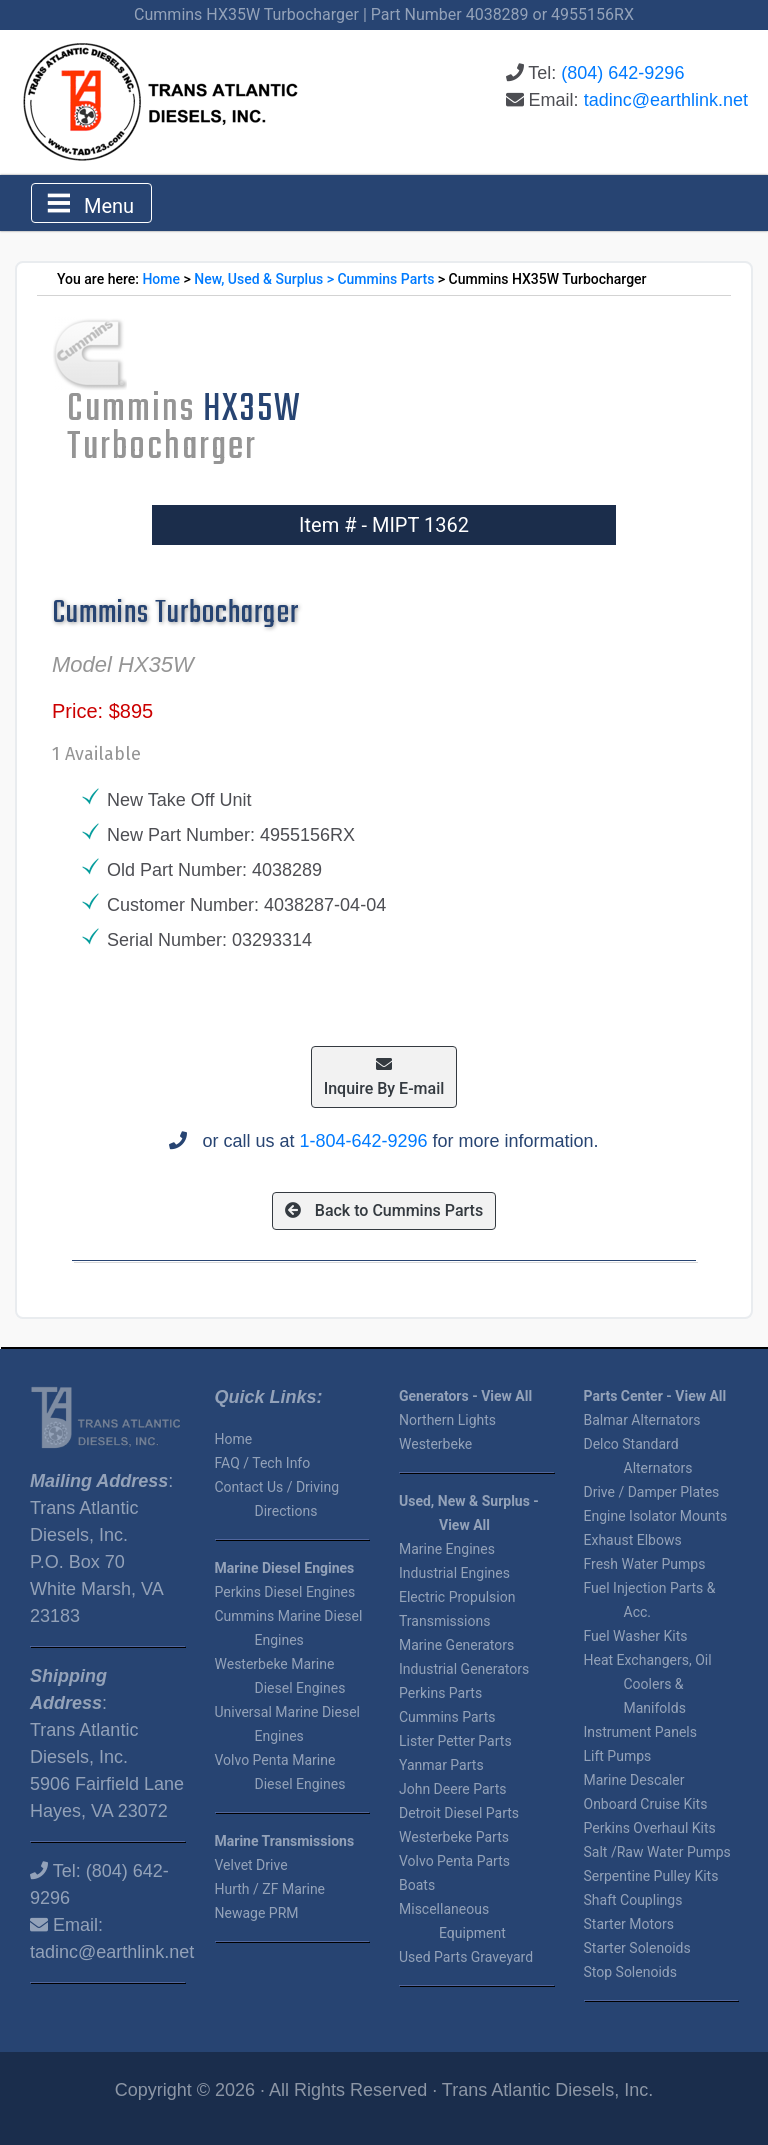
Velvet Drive (251, 1865)
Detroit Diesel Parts (459, 1813)
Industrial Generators (464, 1669)
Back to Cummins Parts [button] (384, 1210)
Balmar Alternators (642, 1420)
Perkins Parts (440, 1693)
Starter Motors (629, 1924)
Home (161, 279)
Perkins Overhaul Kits (650, 1828)
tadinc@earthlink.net (666, 100)
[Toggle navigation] (91, 203)
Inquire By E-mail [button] (384, 1077)
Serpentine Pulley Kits (651, 1876)
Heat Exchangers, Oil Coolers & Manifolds (648, 1684)
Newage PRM (257, 1913)
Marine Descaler (634, 1780)
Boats (417, 1885)
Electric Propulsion (457, 1597)
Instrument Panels (640, 1732)
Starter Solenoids (637, 1948)
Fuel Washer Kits (636, 1636)
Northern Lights (447, 1420)
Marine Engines (447, 1549)
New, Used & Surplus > (265, 279)
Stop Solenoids (630, 1972)
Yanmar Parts (441, 1765)
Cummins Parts (385, 279)
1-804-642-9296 (363, 1141)
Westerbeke (435, 1444)
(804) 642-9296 (622, 73)
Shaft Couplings (633, 1900)
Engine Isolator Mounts (656, 1516)
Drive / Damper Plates (652, 1492)
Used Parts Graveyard (466, 1957)
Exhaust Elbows (633, 1540)
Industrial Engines (454, 1573)
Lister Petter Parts (455, 1741)
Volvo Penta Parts (454, 1861)
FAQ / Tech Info (263, 1463)
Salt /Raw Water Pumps (657, 1852)
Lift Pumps (618, 1756)
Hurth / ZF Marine (270, 1889)
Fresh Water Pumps (645, 1564)
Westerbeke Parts (454, 1837)
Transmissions (444, 1621)
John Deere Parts (452, 1789)
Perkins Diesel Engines (285, 1592)
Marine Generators (456, 1645)
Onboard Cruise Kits (646, 1804)
